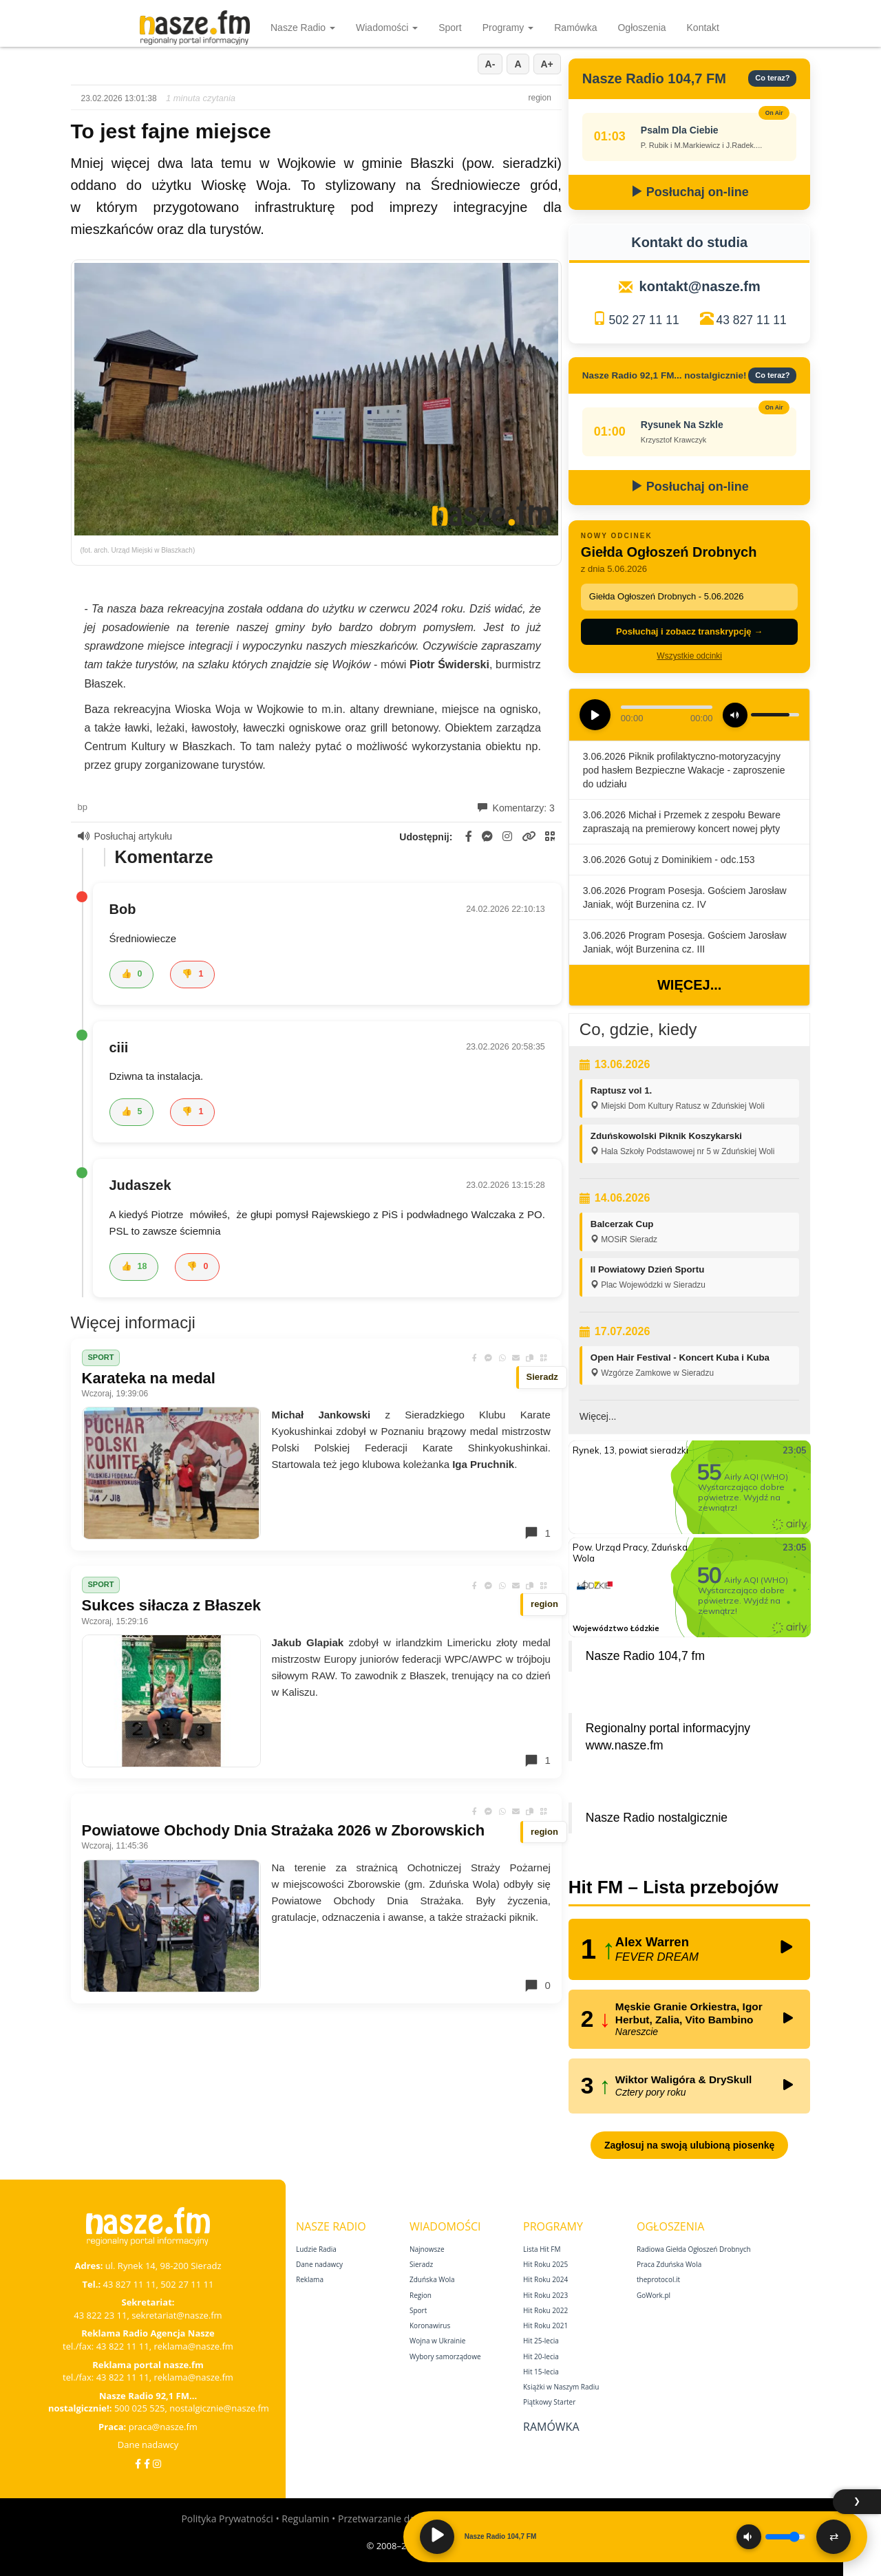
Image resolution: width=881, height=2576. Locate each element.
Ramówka (575, 27)
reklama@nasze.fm (193, 2346)
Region (421, 2295)
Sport (449, 27)
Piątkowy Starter (549, 2402)
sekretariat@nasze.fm (176, 2315)
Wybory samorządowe (445, 2356)
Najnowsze (427, 2249)
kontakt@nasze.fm (700, 286)
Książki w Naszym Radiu (561, 2387)
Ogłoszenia (641, 27)
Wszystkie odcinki (689, 656)
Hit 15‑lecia (541, 2371)
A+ (547, 64)
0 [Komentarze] (537, 1985)
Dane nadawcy (148, 2444)
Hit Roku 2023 (545, 2295)
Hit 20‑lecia (541, 2356)
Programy (508, 27)
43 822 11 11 (122, 2346)
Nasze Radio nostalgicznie (657, 1817)
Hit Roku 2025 (545, 2264)
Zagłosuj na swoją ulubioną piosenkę (689, 2145)
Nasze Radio (302, 27)
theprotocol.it (658, 2279)
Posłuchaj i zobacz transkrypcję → (689, 631)
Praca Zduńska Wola (669, 2264)
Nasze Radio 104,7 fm (645, 1656)
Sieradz (421, 2264)
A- (490, 64)
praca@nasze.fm (163, 2426)
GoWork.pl (653, 2295)
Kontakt (703, 27)
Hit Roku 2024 (545, 2279)
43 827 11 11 (752, 320)
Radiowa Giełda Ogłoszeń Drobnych (694, 2249)
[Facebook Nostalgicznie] (147, 2463)
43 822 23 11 (100, 2315)
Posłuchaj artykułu (125, 836)
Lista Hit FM (541, 2249)
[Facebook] (138, 2463)
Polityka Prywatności (227, 2518)
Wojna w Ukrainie (437, 2340)
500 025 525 (139, 2408)
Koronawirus (430, 2325)
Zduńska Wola (432, 2279)
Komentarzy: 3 (516, 807)
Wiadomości (387, 27)
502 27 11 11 (643, 320)
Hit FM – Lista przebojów (673, 1887)
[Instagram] (157, 2463)
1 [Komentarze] (537, 1532)
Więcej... (689, 984)
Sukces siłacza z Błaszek (172, 1605)
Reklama (309, 2279)
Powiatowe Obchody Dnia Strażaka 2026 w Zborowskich (283, 1830)
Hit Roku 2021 (545, 2325)
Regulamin (305, 2518)
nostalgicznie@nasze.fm (219, 2408)
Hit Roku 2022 (545, 2310)
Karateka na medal (148, 1378)
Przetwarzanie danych (387, 2518)
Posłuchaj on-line (689, 192)
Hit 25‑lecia (541, 2340)
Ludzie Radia (316, 2249)
